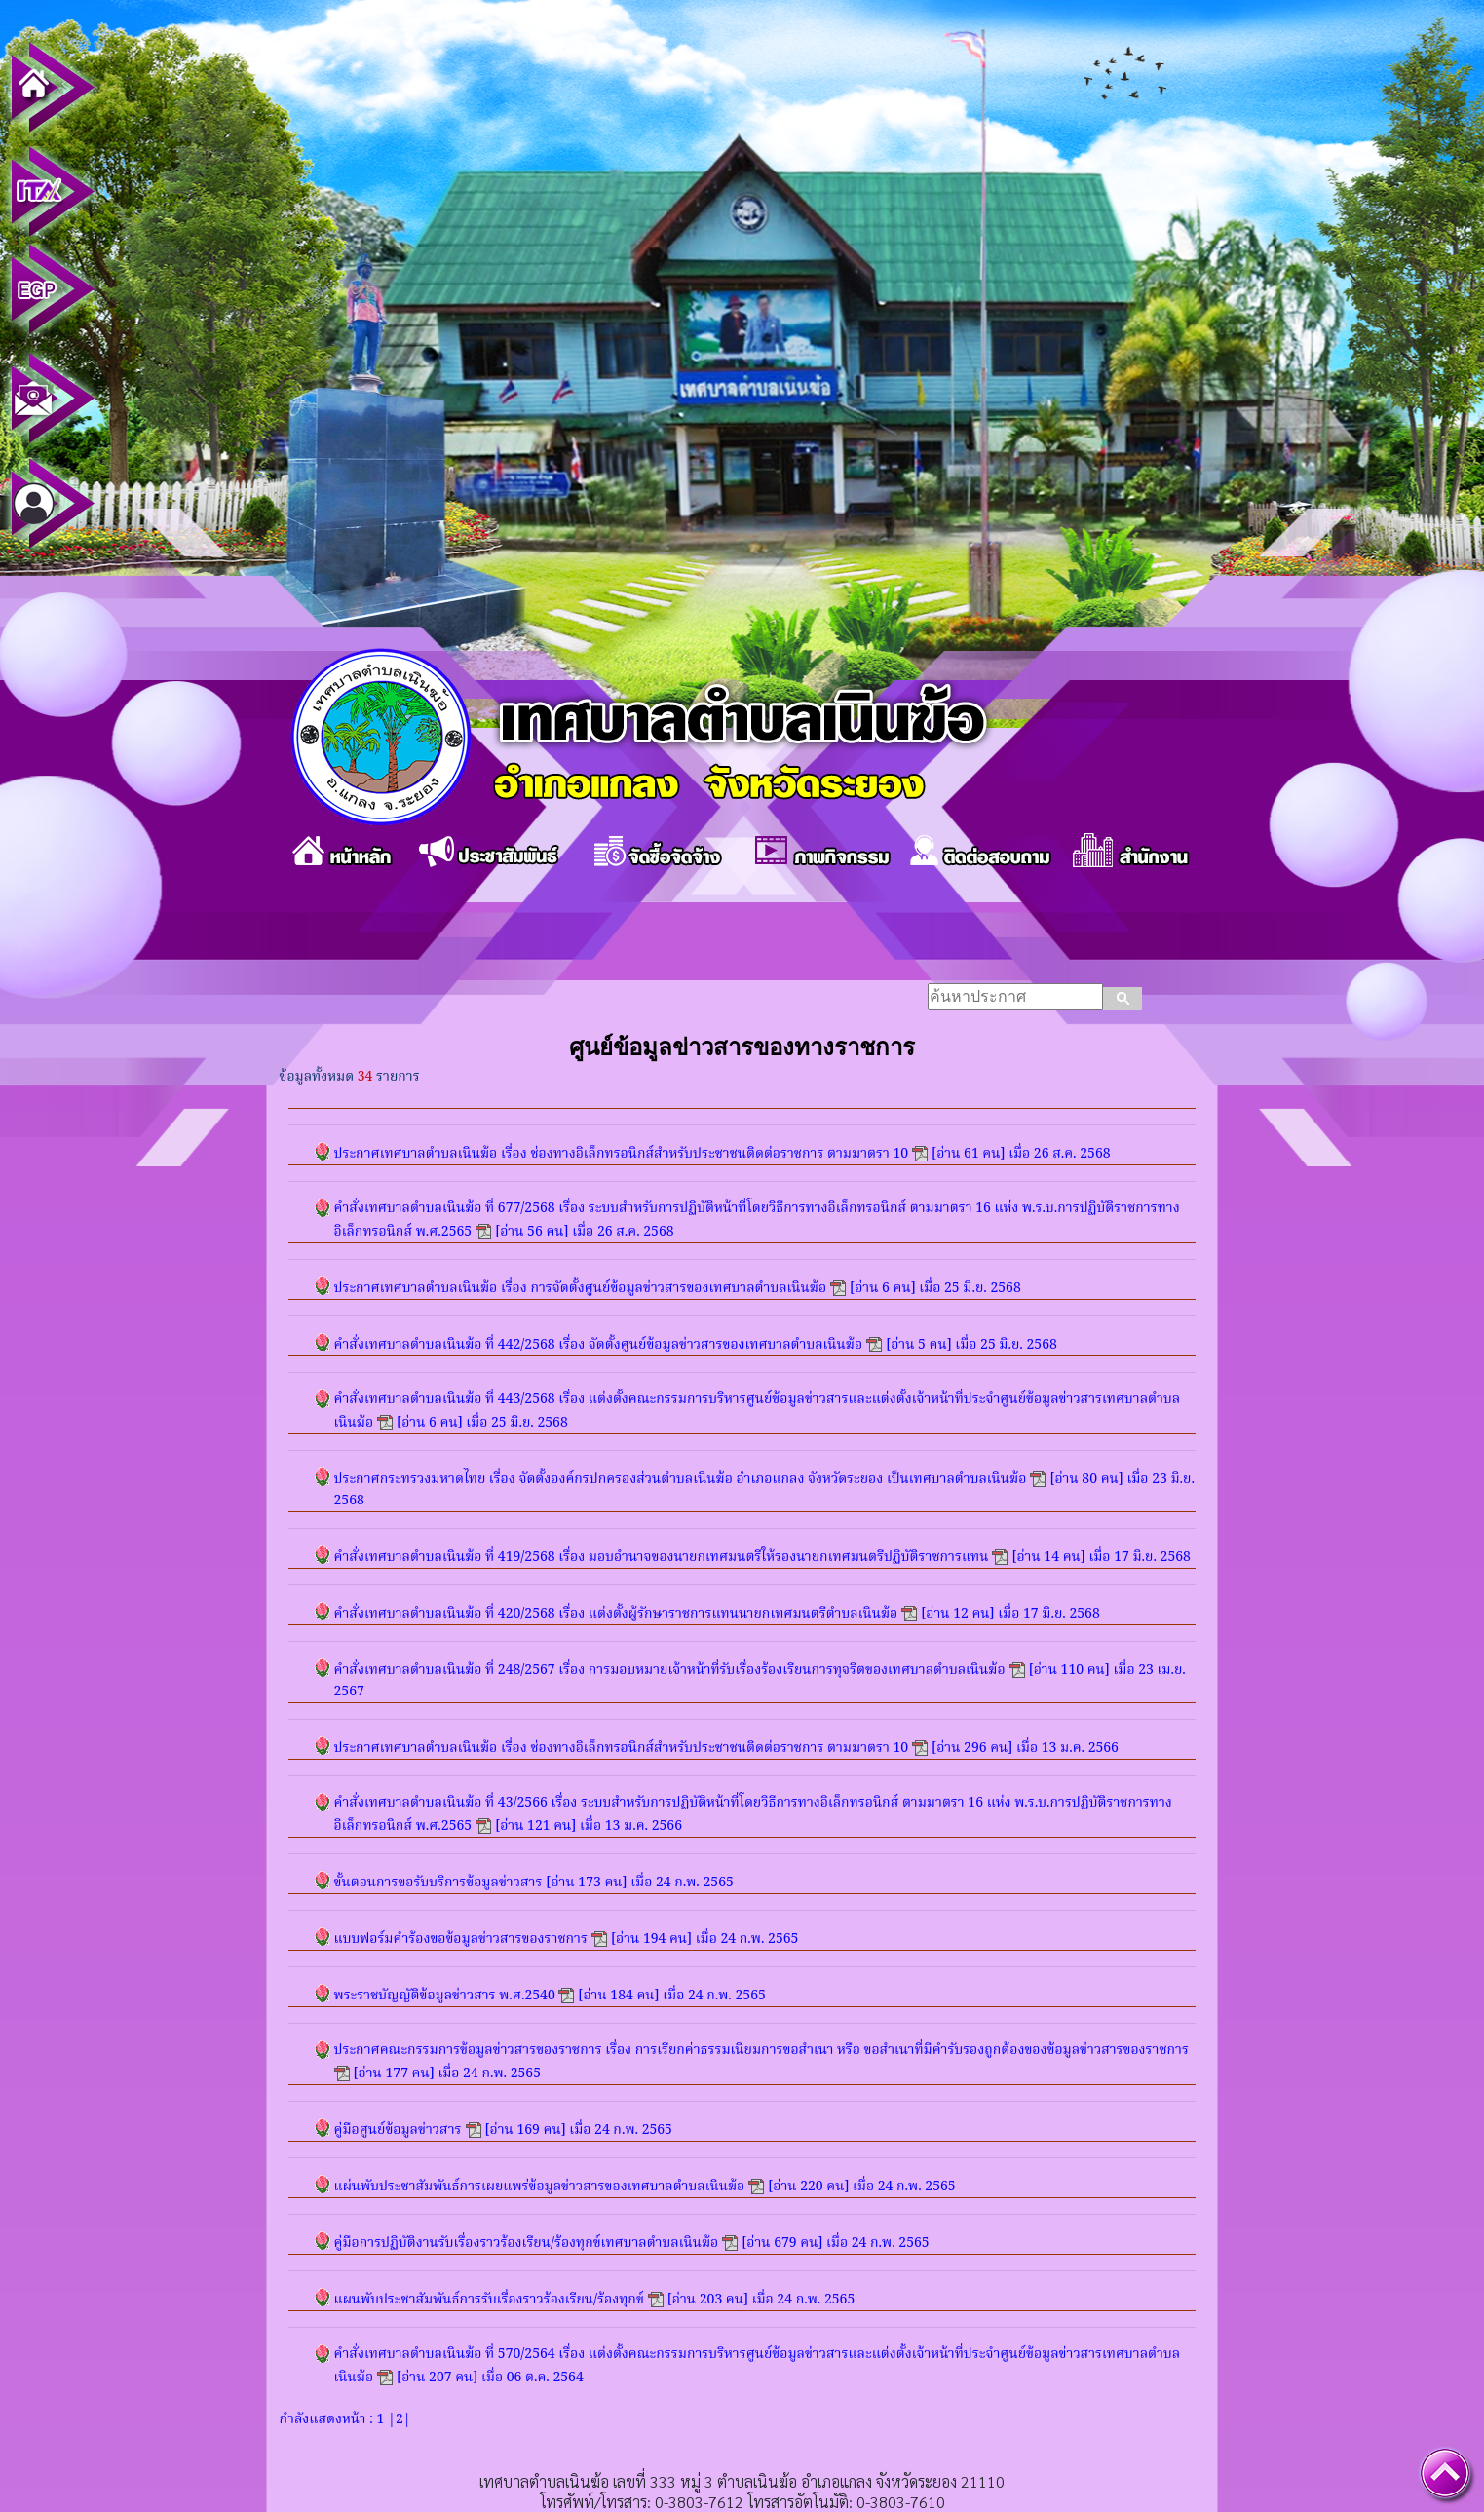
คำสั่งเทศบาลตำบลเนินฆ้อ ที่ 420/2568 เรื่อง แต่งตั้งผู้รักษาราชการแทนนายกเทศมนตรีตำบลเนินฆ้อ (616, 1613)
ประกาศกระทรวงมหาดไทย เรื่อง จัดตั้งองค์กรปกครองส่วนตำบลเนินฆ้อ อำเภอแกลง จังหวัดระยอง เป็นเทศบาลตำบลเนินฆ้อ (680, 1479)
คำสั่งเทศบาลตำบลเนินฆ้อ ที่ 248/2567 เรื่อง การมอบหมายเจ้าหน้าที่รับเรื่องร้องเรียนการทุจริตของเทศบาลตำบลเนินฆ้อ (670, 1670)
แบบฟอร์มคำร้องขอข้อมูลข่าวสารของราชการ (461, 1939)
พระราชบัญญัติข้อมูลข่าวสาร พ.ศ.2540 (446, 1995)
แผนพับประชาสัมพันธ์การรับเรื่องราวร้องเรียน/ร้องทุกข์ (489, 2299)
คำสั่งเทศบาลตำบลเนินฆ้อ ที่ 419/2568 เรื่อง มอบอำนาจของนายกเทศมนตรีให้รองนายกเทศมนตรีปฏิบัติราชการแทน (661, 1557)
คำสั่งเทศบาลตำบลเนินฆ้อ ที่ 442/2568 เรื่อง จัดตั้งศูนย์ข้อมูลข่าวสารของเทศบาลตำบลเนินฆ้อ (598, 1344)
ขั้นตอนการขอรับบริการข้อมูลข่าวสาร (438, 1882)
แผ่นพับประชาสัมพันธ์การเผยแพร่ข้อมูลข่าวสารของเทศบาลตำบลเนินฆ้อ (539, 2186)
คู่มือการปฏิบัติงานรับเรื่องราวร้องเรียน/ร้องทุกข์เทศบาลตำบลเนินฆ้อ (526, 2243)
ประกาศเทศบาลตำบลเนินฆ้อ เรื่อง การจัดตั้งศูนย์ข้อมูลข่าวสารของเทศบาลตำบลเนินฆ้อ (580, 1288)
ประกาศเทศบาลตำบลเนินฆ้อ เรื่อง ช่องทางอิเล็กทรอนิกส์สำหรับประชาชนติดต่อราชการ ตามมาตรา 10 (621, 1153)
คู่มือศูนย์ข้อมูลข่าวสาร (398, 2130)
